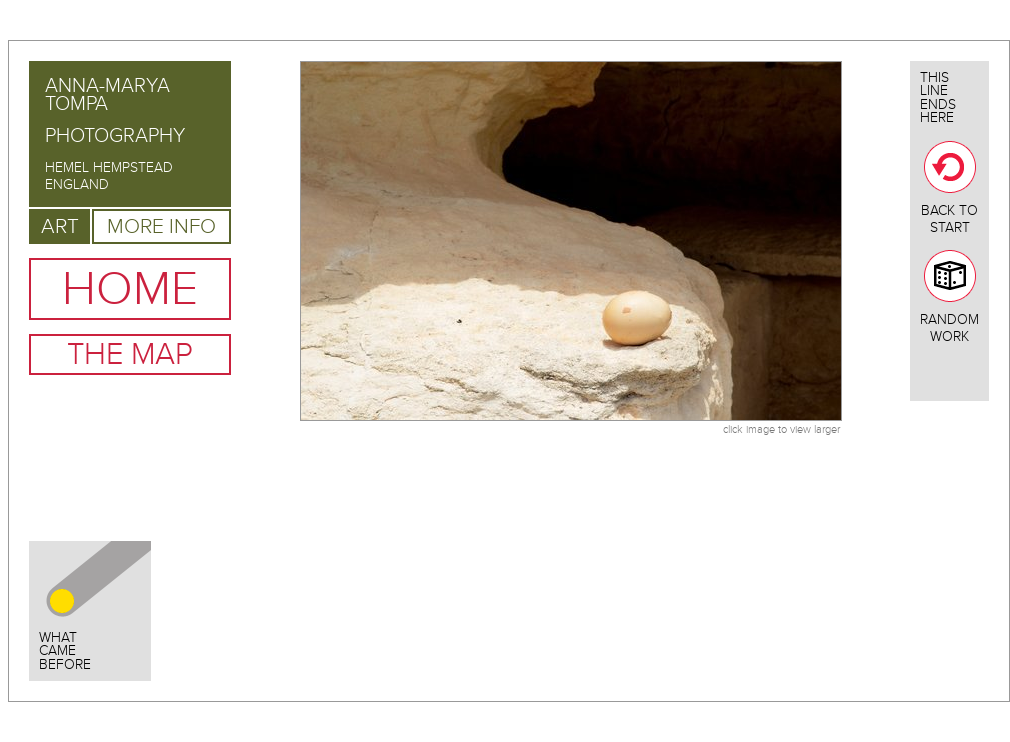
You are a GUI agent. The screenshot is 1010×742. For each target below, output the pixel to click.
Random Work (949, 297)
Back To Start (949, 188)
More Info (161, 226)
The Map (130, 354)
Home (130, 289)
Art (60, 226)
